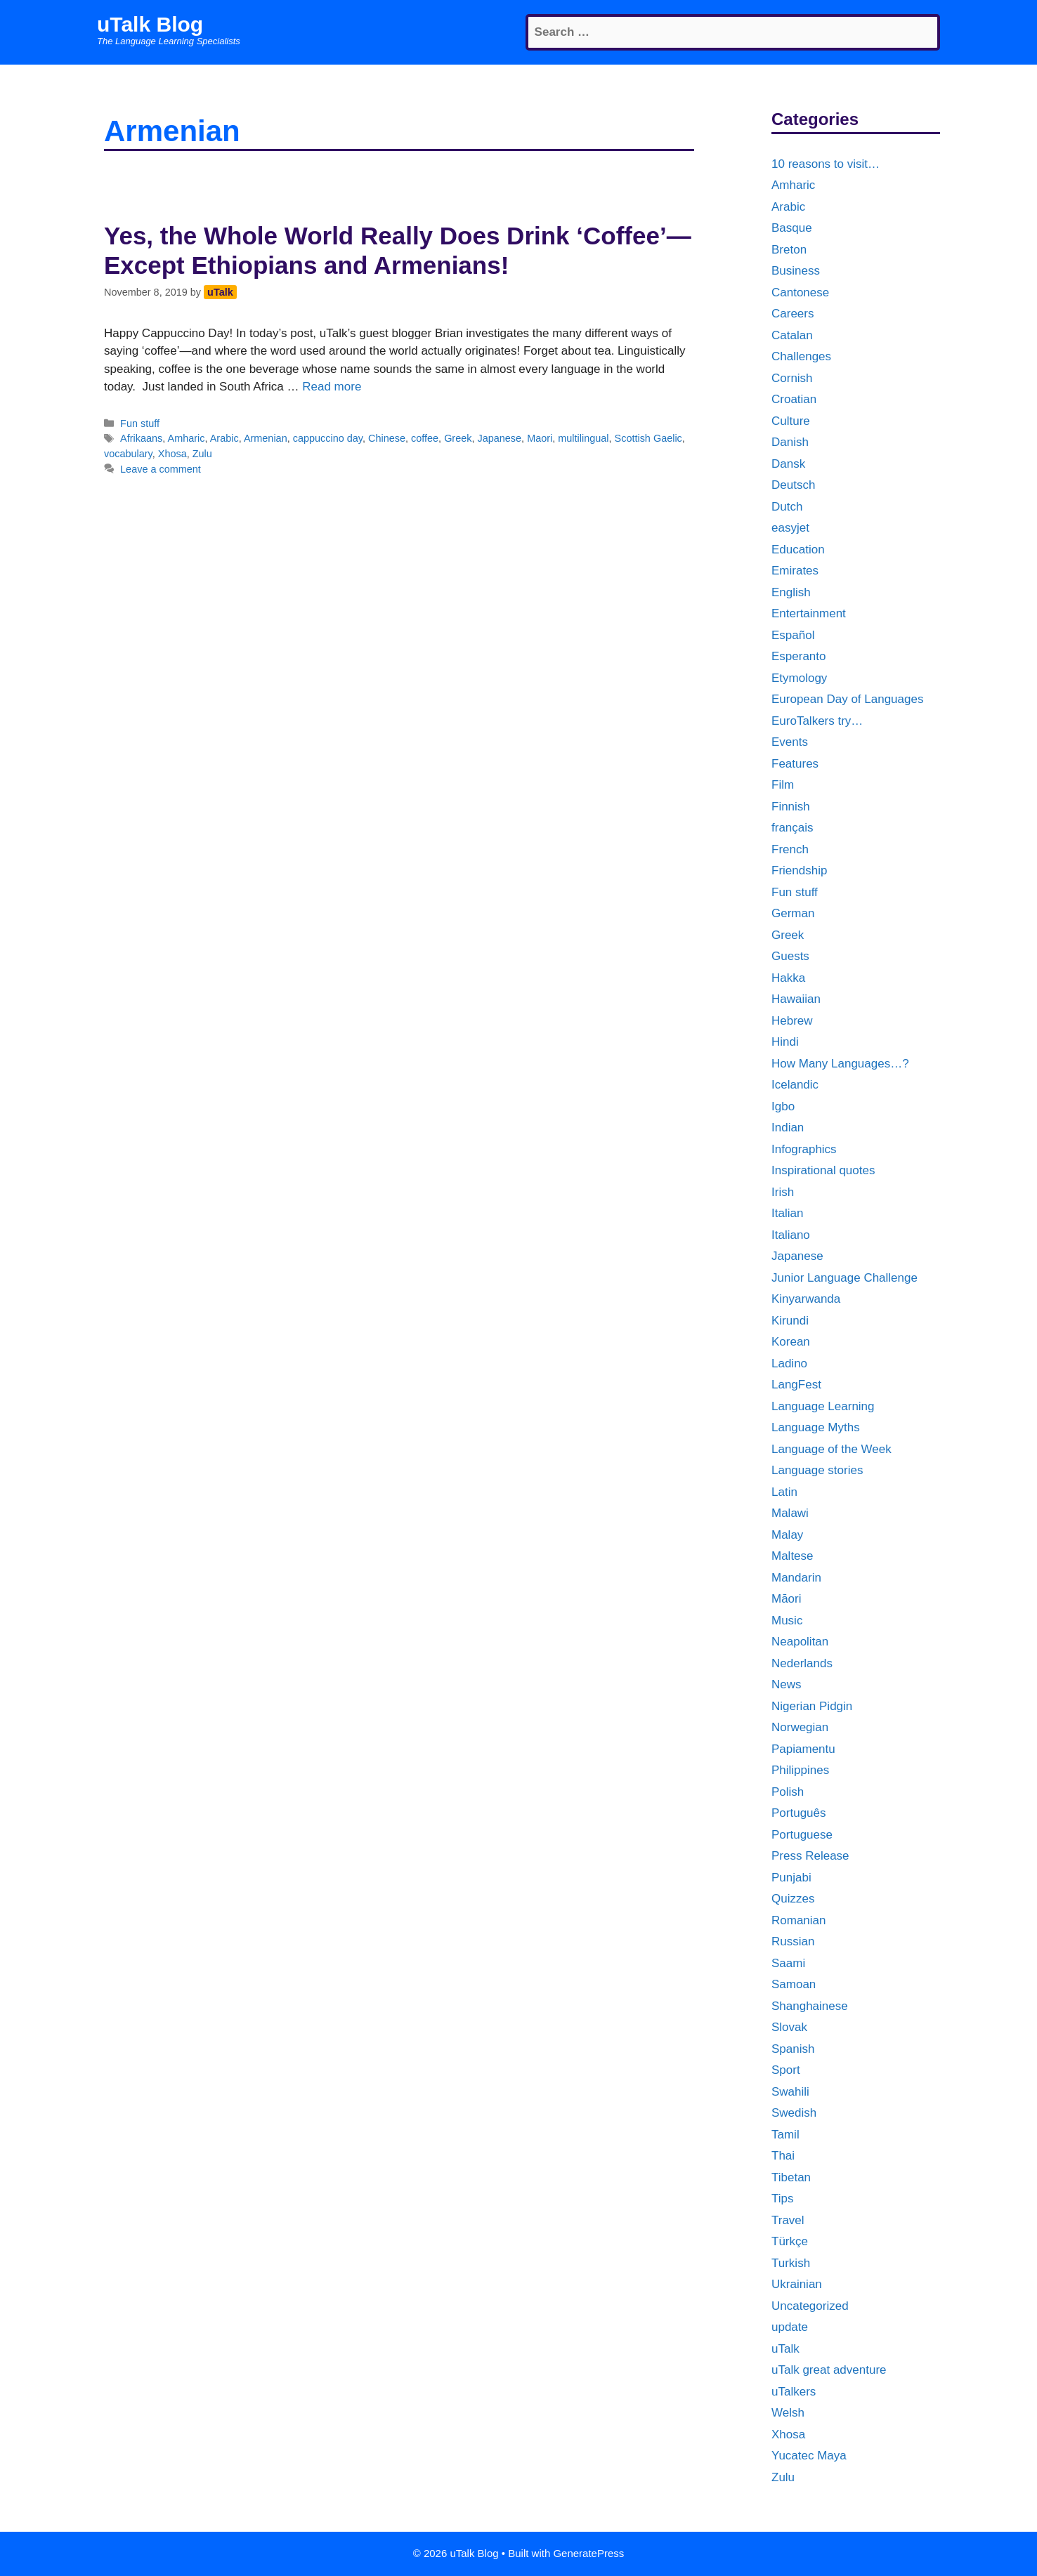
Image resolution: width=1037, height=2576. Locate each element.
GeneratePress (588, 2553)
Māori (786, 1598)
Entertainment (808, 613)
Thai (783, 2155)
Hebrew (792, 1020)
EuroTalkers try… (817, 721)
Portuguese (802, 1834)
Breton (789, 249)
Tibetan (791, 2177)
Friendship (799, 870)
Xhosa (172, 453)
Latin (784, 1492)
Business (795, 270)
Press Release (810, 1855)
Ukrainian (796, 2284)
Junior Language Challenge (844, 1277)
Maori (539, 438)
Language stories (817, 1470)
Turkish (790, 2263)
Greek (457, 438)
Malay (787, 1535)
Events (789, 742)
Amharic (186, 438)
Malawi (790, 1513)
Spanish (792, 2049)
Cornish (792, 378)
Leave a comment (160, 469)
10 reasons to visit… (825, 164)
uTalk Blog (150, 24)
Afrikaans (141, 438)
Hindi (785, 1042)
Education (798, 549)
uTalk (785, 2348)
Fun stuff (139, 423)
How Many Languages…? (840, 1063)
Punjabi (791, 1877)
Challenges (801, 356)
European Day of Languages (847, 699)
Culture (790, 421)
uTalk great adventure (829, 2370)
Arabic (224, 438)
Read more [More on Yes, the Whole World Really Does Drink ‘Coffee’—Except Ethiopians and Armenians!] (331, 386)
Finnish (790, 806)
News (786, 1684)
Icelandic (794, 1084)
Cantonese (800, 292)
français (792, 827)
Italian (787, 1213)
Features (794, 763)
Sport (785, 2070)
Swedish (793, 2113)
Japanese (499, 438)
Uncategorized (810, 2306)
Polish (787, 1792)
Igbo (783, 1106)
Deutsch (793, 485)
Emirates (794, 570)
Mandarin (796, 1577)
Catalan (792, 335)
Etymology (799, 678)
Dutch (786, 506)
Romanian (798, 1920)
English (791, 592)
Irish (782, 1192)
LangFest (796, 1384)
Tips (782, 2198)
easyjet (790, 527)
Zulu (202, 453)
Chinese (386, 438)
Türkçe (789, 2241)
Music (786, 1620)
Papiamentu (803, 1749)
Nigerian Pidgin (811, 1706)
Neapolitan (799, 1641)
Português (798, 1813)
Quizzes (792, 1898)
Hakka (788, 978)
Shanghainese (809, 2006)
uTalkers (793, 2391)
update (789, 2327)
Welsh (787, 2412)
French (790, 849)
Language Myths (815, 1427)
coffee (424, 438)
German (792, 913)
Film (782, 784)
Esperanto (798, 656)
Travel (787, 2220)
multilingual (583, 438)
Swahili (790, 2091)
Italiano (790, 1235)
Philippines (800, 1770)
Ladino (789, 1363)
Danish (790, 442)
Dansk (788, 464)
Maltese (792, 1556)
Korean (790, 1341)
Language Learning (823, 1406)
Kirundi (790, 1320)
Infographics (804, 1149)
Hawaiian (796, 999)
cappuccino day (328, 438)
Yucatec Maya (809, 2455)
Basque (791, 228)
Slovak (789, 2027)
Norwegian (799, 1727)
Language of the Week (831, 1449)
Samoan (793, 1984)
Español (792, 635)
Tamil (785, 2134)
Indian (787, 1127)
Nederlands (802, 1663)
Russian (792, 1941)
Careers (792, 313)
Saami (788, 1963)
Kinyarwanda (805, 1299)
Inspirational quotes (823, 1170)
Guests (790, 956)
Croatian (793, 399)
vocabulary (128, 453)
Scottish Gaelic (648, 438)
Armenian (265, 438)
